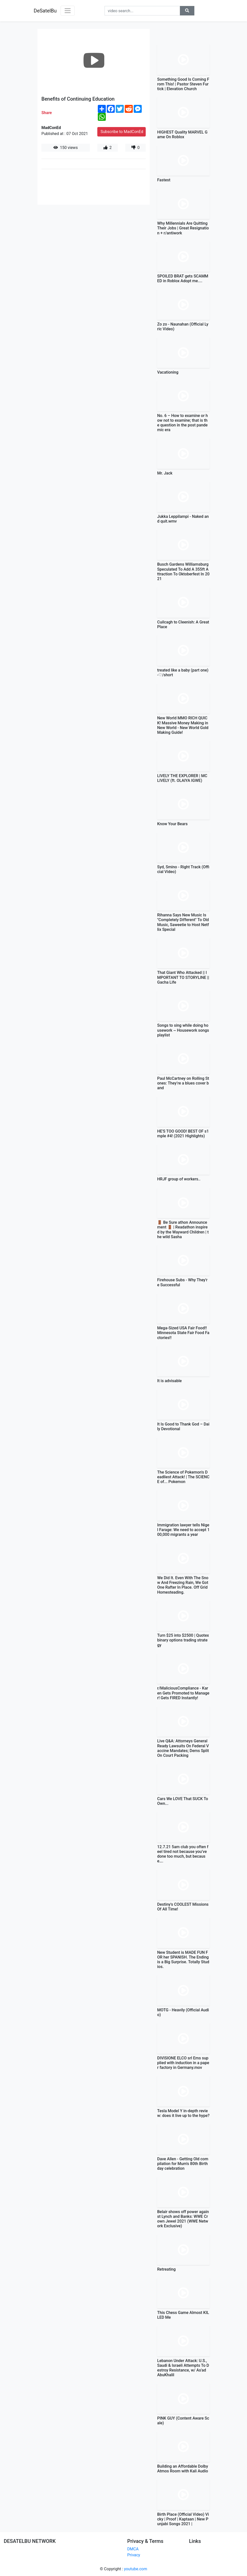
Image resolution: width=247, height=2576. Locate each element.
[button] (187, 10)
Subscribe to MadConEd (122, 131)
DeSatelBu (45, 11)
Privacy (133, 2555)
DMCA (132, 2549)
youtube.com (135, 2569)
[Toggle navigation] (68, 11)
